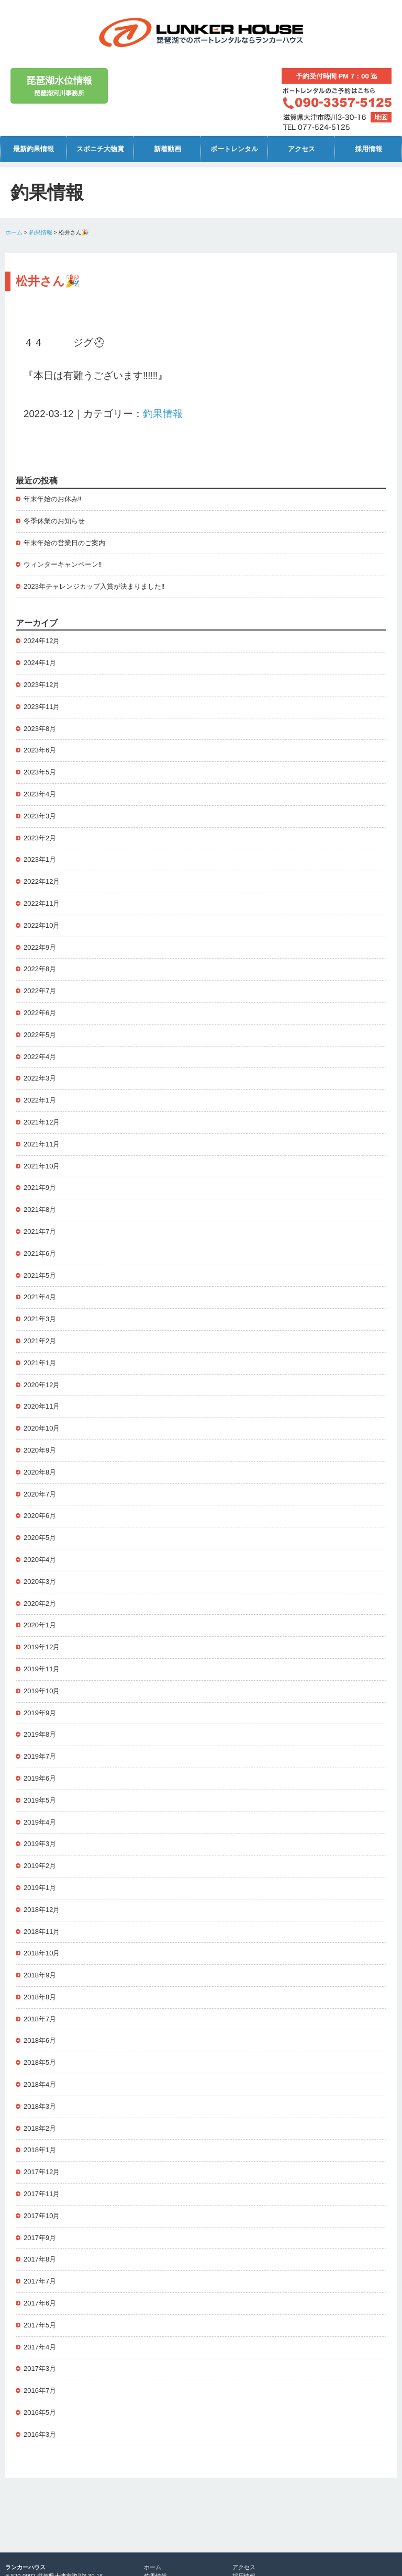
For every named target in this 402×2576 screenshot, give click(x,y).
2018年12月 (42, 1910)
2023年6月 (40, 750)
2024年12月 (42, 641)
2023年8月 (40, 729)
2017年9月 (40, 2238)
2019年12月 (42, 1647)
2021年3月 (40, 1319)
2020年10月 (42, 1428)
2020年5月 (40, 1538)
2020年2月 (40, 1603)
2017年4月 (40, 2347)
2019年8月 (40, 1734)
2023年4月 (40, 794)
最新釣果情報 (33, 149)
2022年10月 (42, 925)
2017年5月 (40, 2325)
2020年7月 (40, 1494)
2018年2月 (40, 2128)
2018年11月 (42, 1932)
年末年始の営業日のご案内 (64, 543)
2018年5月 (40, 2062)
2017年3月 (40, 2368)
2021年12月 (42, 1122)
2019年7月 (40, 1756)
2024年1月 (40, 663)
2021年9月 (40, 1187)
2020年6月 (40, 1516)
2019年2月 (40, 1866)
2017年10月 (42, 2216)
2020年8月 (40, 1472)
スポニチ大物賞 (100, 149)
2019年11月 (42, 1669)
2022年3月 (40, 1078)
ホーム (14, 232)
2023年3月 (40, 816)
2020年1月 (40, 1625)
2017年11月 (42, 2194)
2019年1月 (40, 1888)
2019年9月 (40, 1713)
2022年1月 (40, 1100)
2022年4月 (40, 1057)
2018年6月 (40, 2040)
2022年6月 (40, 1013)
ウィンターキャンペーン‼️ (63, 564)
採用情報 (368, 149)
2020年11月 (42, 1406)
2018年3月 (40, 2106)
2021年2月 (40, 1341)
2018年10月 (42, 1953)
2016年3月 (40, 2434)
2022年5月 (40, 1035)
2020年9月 (40, 1450)
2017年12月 (42, 2172)
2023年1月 (40, 859)
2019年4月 (40, 1822)
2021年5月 (40, 1275)
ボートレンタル (234, 149)
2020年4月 (40, 1559)
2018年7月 (40, 2019)
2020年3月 (40, 1581)
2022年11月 (42, 903)
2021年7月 (40, 1231)
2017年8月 (40, 2259)
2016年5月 (40, 2412)
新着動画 (167, 149)
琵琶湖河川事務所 (59, 85)
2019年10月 (42, 1691)
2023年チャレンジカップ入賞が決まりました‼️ (94, 586)
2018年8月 (40, 1997)
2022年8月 (40, 969)
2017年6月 (40, 2303)
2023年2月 (40, 838)
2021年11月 (42, 1144)
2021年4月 (40, 1297)
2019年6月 (40, 1778)
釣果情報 (40, 232)
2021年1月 (40, 1363)
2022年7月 (40, 991)
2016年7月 (40, 2390)
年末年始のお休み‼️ (53, 499)
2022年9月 (40, 947)
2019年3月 (40, 1844)
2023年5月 (40, 772)
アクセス (301, 149)
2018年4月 (40, 2084)
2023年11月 (42, 707)
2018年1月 (40, 2150)
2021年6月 (40, 1253)
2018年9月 (40, 1975)
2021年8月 (40, 1209)
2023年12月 (42, 685)
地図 (381, 117)
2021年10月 (42, 1166)
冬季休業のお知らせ (54, 521)
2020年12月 (42, 1385)
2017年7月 (40, 2281)
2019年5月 (40, 1800)
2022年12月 (42, 881)
